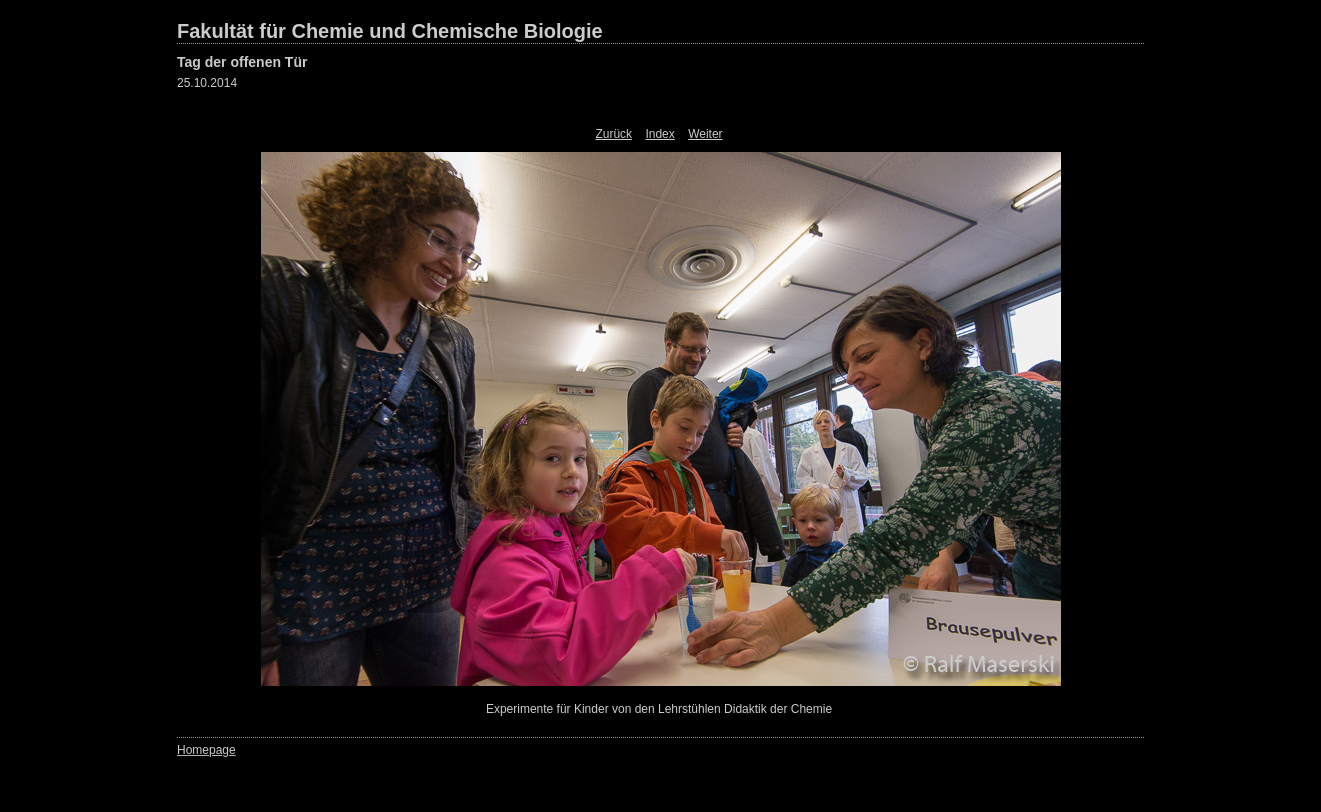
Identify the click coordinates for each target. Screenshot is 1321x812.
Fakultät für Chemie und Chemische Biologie (390, 31)
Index (659, 134)
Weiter (705, 134)
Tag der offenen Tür (242, 62)
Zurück (613, 134)
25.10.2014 (207, 83)
